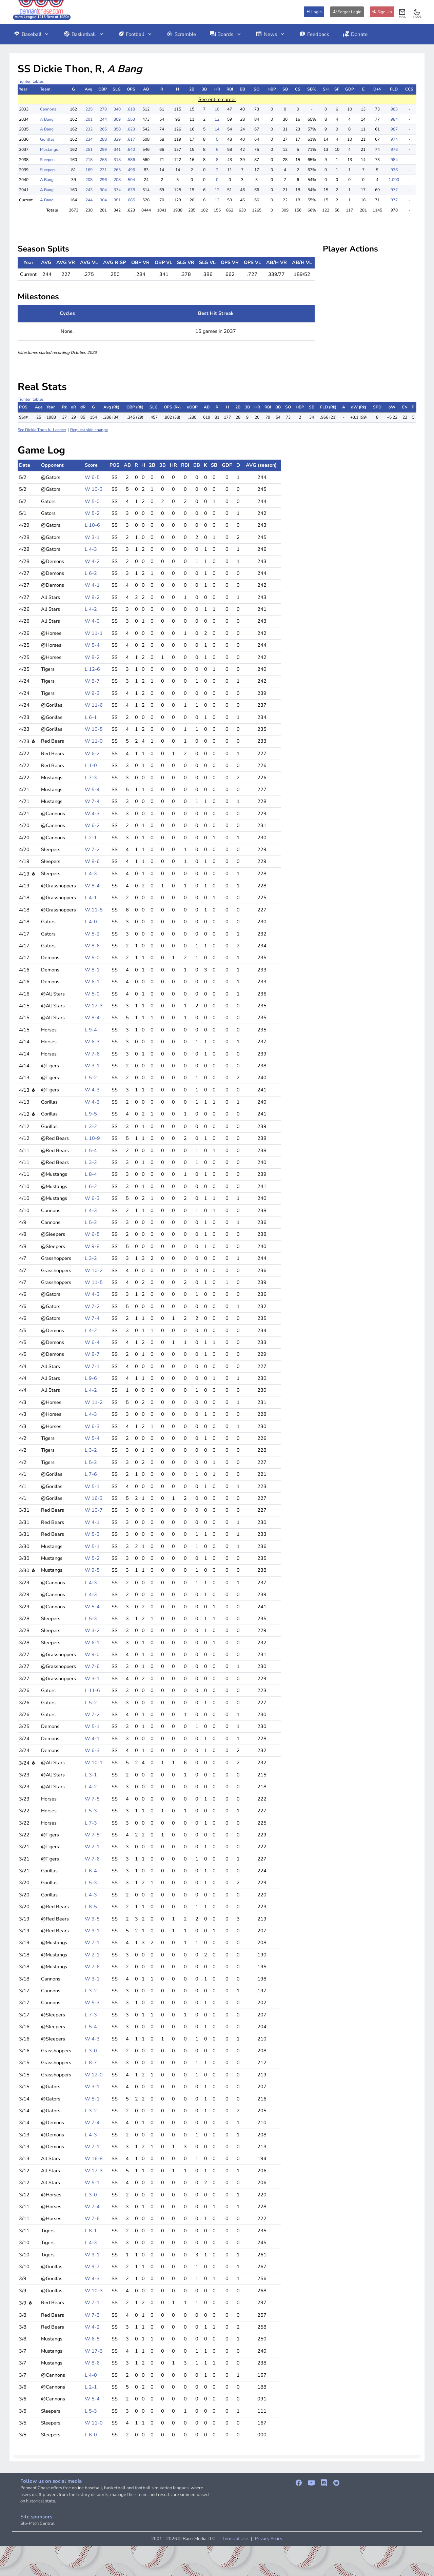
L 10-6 (92, 525)
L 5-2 (91, 1077)
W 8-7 (92, 681)
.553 (131, 119)
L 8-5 (91, 1906)
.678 (131, 190)
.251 (88, 149)
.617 (131, 139)
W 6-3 (92, 1041)
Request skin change (89, 429)
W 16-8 (94, 2158)
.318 (117, 159)
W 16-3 (94, 1498)
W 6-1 (92, 981)
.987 (394, 129)
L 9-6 (91, 1378)
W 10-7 (94, 1510)
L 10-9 (92, 1138)
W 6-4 (92, 1342)
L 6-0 (91, 2434)
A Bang (47, 119)
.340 (117, 109)
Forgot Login (347, 12)
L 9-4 (91, 1029)
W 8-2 (92, 597)
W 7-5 (92, 1798)
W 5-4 (92, 645)
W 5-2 (92, 513)
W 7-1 (92, 1366)
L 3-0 (91, 2050)
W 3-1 (92, 537)
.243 (88, 190)
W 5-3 (92, 1534)
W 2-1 (92, 1846)
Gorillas (47, 139)
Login (314, 12)
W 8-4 (92, 885)
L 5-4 (91, 1150)
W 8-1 (92, 969)
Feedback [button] (314, 34)
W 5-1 (92, 1486)
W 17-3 (94, 1005)
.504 (131, 179)
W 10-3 (94, 489)
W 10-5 (94, 729)
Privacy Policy (268, 2539)
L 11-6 (92, 1690)
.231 (103, 170)
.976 (394, 149)
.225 (88, 109)
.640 (131, 149)
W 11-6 (94, 705)
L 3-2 (91, 1126)
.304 (103, 190)
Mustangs (49, 149)
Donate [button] (355, 34)
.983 (394, 109)
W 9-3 (92, 693)
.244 (103, 119)
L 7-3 (91, 777)
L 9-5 (91, 1113)
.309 (117, 119)
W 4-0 (92, 621)
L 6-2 (91, 573)
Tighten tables (31, 81)
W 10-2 (94, 1270)
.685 (131, 200)
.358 (117, 129)
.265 (103, 129)
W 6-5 (92, 477)
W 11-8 (94, 909)
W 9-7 (92, 2266)
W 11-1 (94, 633)
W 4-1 (92, 585)
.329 (117, 139)
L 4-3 (91, 549)
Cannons (48, 109)
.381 (117, 200)
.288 (103, 139)
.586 (131, 159)
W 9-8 (92, 1246)
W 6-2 (92, 753)
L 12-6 (92, 669)
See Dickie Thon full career (42, 429)
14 (217, 129)
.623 (131, 129)
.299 (103, 149)
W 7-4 (92, 801)
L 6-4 (91, 1870)
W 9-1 (92, 1930)
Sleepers (48, 159)
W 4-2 (92, 561)
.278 (103, 109)
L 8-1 (91, 2230)
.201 (88, 119)
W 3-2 (92, 1630)
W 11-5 (94, 1282)
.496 (131, 170)
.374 (117, 190)
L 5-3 (91, 1618)
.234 (88, 139)
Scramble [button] (181, 34)
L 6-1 (91, 717)
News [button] (270, 34)
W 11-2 (94, 1402)
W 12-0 (94, 2074)
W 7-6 (92, 1053)
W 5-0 (92, 501)
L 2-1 (91, 837)
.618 (131, 109)
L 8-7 (91, 2062)
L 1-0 (91, 765)
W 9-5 (92, 1570)
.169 (88, 170)
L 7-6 (91, 1474)
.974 (394, 139)
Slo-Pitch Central (37, 2523)
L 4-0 (91, 921)
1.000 (394, 179)
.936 (394, 170)
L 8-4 (91, 1174)
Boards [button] (226, 34)
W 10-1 (94, 1762)
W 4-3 (92, 813)
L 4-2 (91, 609)
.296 (103, 179)
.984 (394, 119)
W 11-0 (94, 741)
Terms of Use (235, 2539)
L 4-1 (91, 897)
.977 (394, 190)
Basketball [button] (83, 34)
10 (217, 109)
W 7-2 (92, 849)
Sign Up (382, 12)
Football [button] (135, 34)
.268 (103, 159)
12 (217, 119)
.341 (117, 149)
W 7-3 (92, 2315)
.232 (88, 129)
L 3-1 (91, 1774)
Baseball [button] (32, 34)
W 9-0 (92, 1654)
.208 (88, 179)
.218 (88, 159)
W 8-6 (92, 861)
